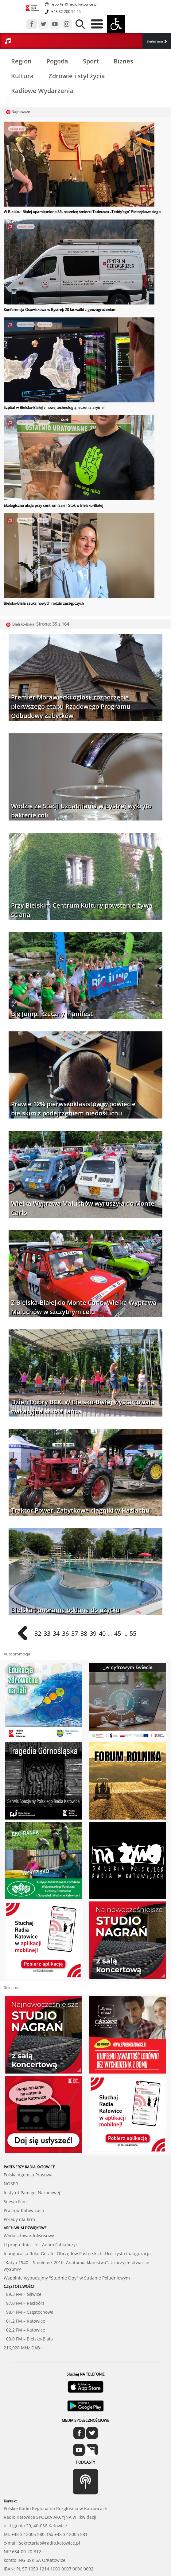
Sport (91, 61)
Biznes (123, 61)
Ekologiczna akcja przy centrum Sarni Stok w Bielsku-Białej (53, 505)
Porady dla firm (19, 2181)
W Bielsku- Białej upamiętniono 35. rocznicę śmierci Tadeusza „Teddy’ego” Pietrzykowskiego (82, 211)
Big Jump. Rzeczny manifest (52, 1014)
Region (21, 61)
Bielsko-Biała (17, 128)
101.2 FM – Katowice (24, 2282)
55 (133, 1633)
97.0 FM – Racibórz (24, 2265)
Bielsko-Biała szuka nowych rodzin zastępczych (44, 603)
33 (47, 1633)
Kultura (22, 76)
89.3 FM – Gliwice (22, 2256)
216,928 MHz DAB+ (23, 2309)
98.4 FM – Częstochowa (28, 2273)
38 (83, 1633)
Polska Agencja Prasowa (28, 2136)
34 (56, 1633)
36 (65, 1633)
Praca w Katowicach (24, 2172)
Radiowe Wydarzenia (42, 91)
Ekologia (43, 422)
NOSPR (11, 2145)
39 (93, 1633)
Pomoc (43, 520)
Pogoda (57, 61)
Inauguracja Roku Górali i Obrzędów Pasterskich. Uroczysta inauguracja (77, 2215)
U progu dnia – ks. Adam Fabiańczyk (41, 2206)
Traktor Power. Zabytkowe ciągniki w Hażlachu (80, 1510)
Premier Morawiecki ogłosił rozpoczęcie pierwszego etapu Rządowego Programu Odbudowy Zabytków (70, 706)
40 (102, 1633)
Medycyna (45, 324)
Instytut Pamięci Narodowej (32, 2154)
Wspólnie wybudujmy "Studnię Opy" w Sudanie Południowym (67, 2239)
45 (117, 1633)
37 (74, 1633)
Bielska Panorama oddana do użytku (65, 1610)
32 (37, 1633)
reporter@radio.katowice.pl (73, 4)
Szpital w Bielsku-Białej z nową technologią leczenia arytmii (54, 407)
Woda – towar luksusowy (29, 2197)
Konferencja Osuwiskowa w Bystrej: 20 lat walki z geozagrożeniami (60, 309)
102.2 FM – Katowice (24, 2291)
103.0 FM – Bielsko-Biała (28, 2300)
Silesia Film (15, 2163)
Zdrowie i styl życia (77, 76)
